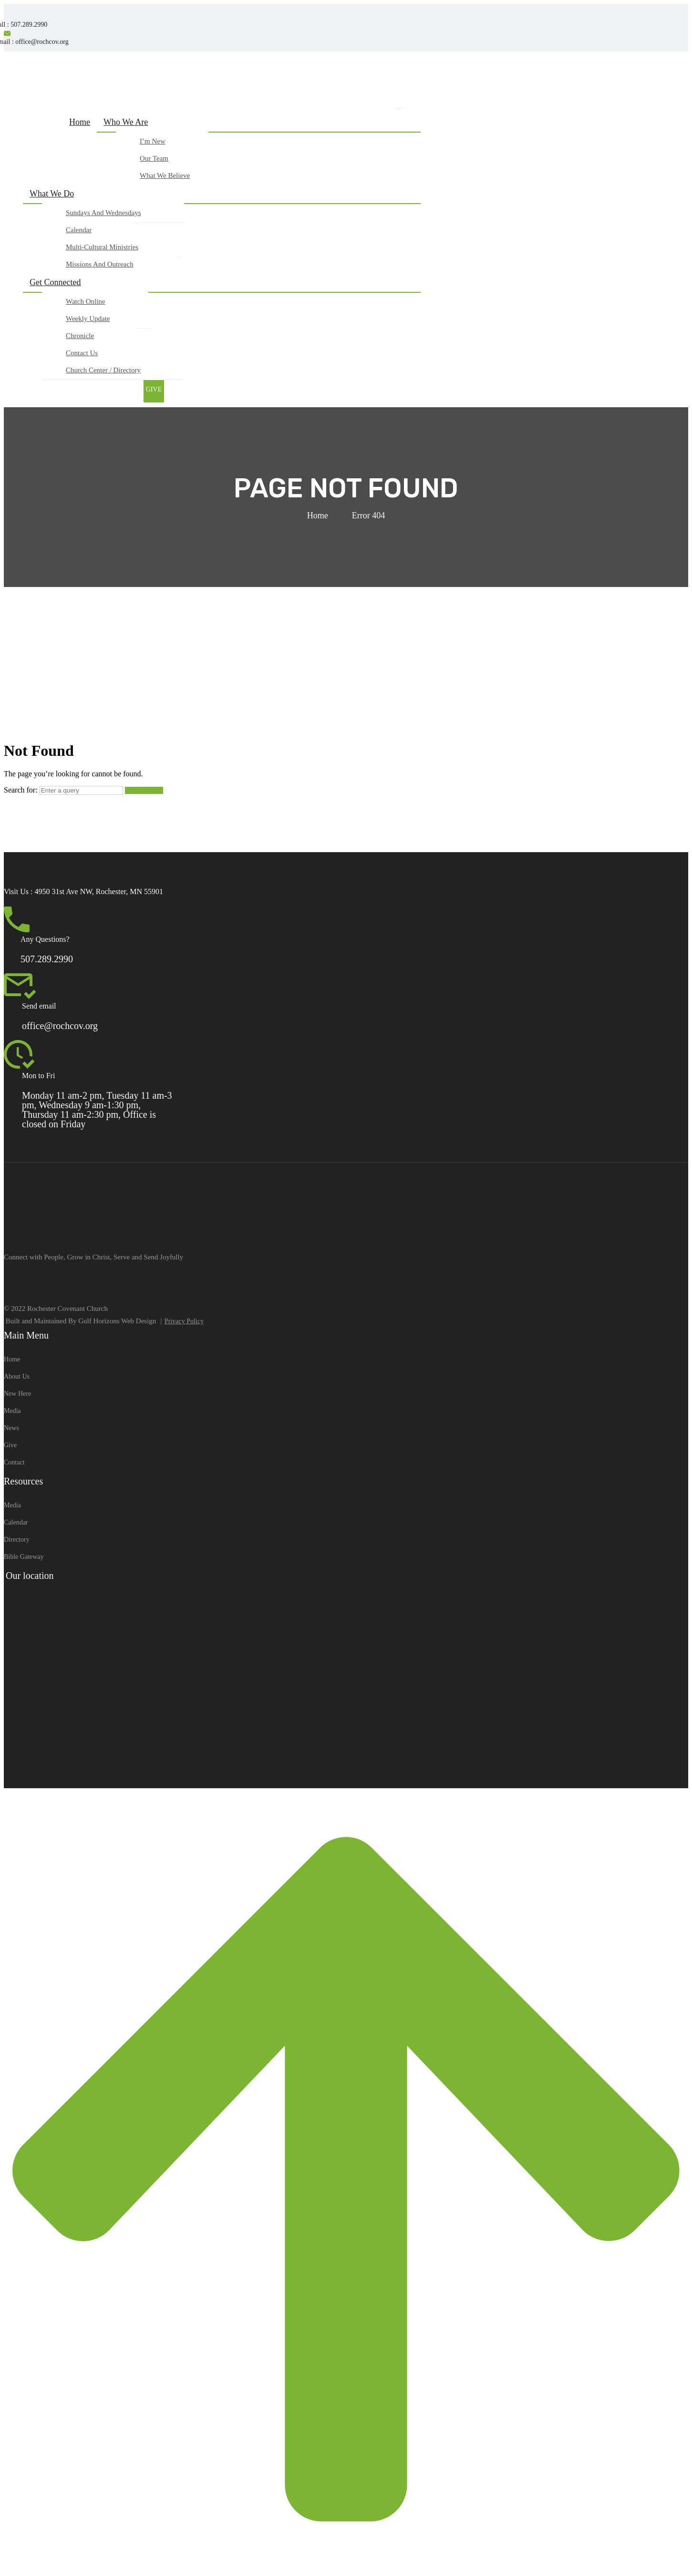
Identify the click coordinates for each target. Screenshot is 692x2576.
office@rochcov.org (60, 1025)
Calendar (16, 1522)
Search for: (21, 790)
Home (317, 515)
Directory (17, 1539)
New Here (17, 1393)
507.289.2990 (47, 959)
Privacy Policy (184, 1321)
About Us (17, 1376)
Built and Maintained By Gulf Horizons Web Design (81, 1321)
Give (10, 1445)
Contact (14, 1462)
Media (12, 1410)
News (11, 1428)
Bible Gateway (24, 1556)
